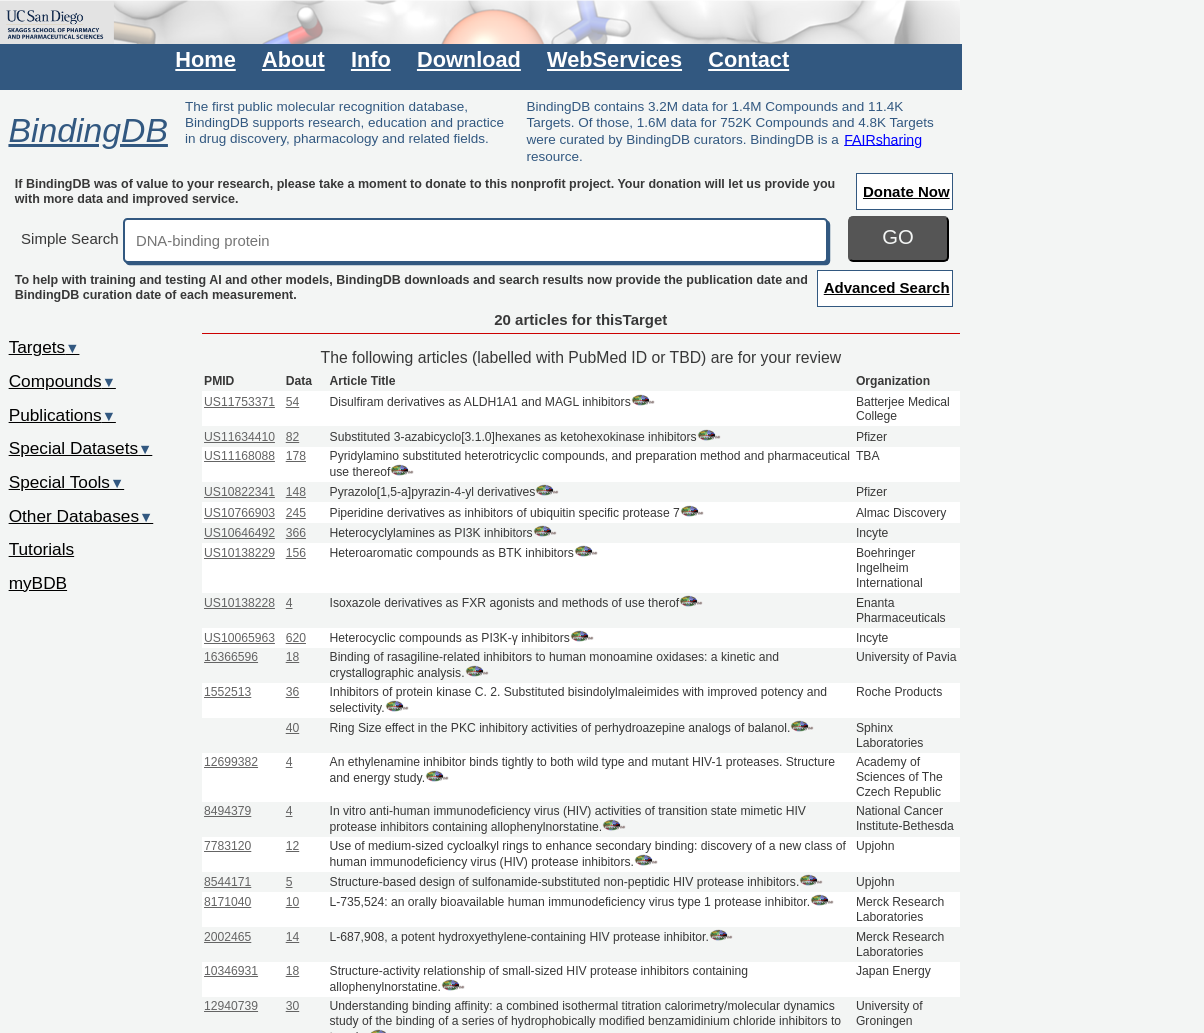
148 (296, 492)
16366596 (231, 657)
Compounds (62, 381)
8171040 (227, 902)
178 (296, 456)
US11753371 (239, 402)
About (293, 59)
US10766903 (239, 513)
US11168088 (239, 456)
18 (293, 657)
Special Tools (67, 482)
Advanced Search (887, 287)
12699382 (231, 762)
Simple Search (70, 238)
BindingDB (87, 130)
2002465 (227, 937)
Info (371, 59)
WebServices (614, 59)
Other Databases (81, 516)
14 (293, 937)
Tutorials (42, 549)
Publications (62, 415)
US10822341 (239, 492)
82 (293, 437)
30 (293, 1006)
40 (293, 728)
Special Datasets (81, 448)
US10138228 (239, 603)
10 (293, 902)
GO (898, 237)
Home (205, 59)
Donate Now (906, 191)
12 (293, 846)
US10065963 (239, 638)
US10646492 (239, 533)
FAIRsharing (883, 139)
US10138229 (239, 553)
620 (296, 638)
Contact (748, 59)
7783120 (227, 846)
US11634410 (239, 437)
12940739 (231, 1006)
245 (296, 513)
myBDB (38, 583)
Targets (44, 347)
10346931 (231, 971)
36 (293, 692)
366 (296, 533)
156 (296, 553)
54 (293, 402)
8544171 (227, 882)
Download (469, 59)
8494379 (227, 811)
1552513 (227, 692)
